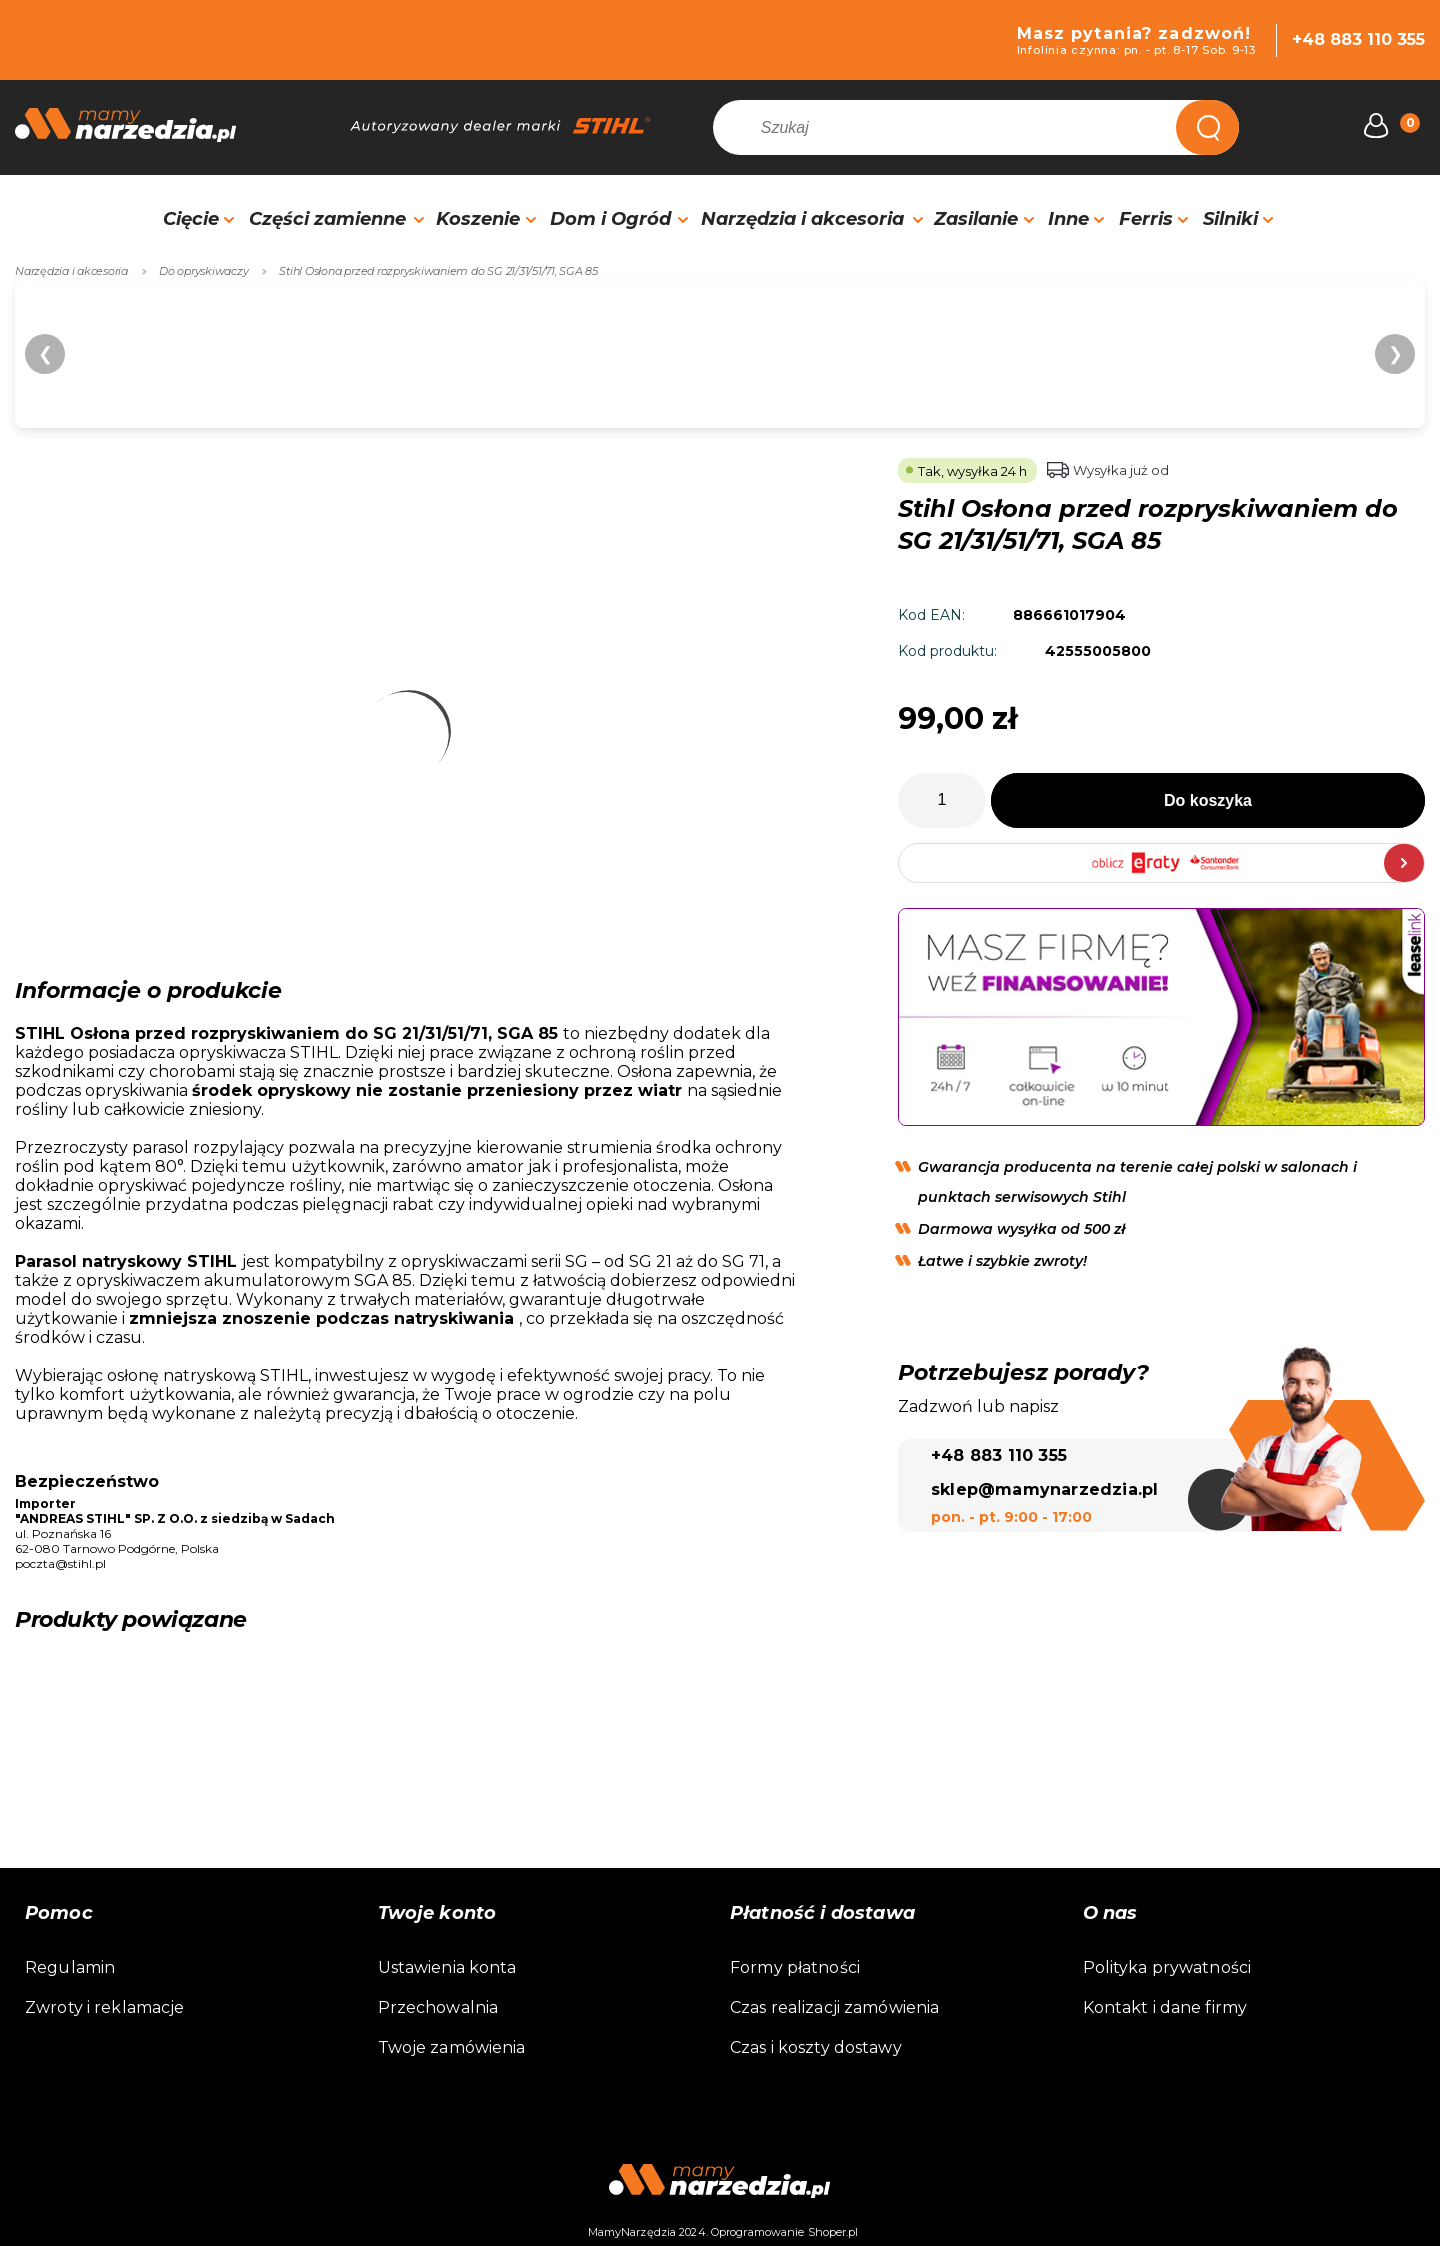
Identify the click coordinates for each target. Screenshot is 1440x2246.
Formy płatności (795, 1967)
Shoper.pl (833, 2232)
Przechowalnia (438, 2007)
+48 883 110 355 (1358, 39)
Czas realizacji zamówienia (834, 2007)
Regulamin (70, 1967)
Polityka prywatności (1167, 1967)
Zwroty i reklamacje (104, 2007)
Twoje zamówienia (452, 2047)
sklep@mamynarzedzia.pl (1044, 1489)
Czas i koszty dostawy (816, 2047)
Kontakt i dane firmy (1165, 2007)
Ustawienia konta (447, 1967)
